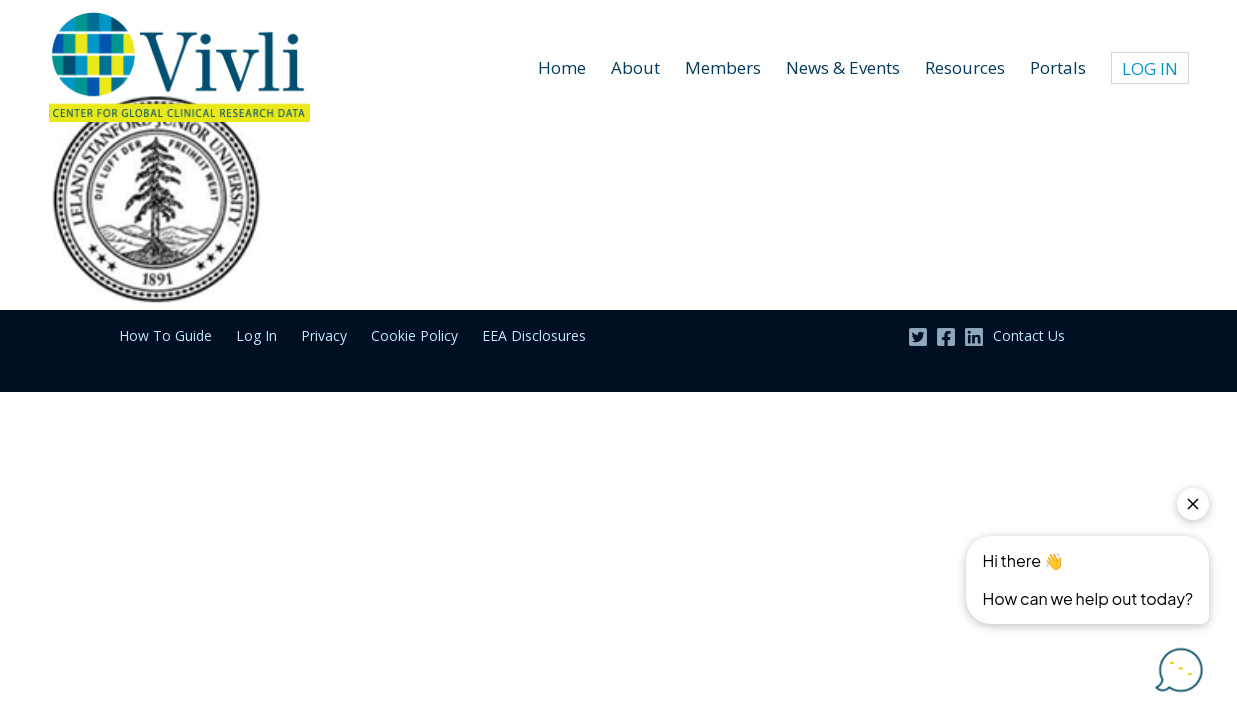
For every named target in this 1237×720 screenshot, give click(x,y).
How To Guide (165, 335)
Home (562, 67)
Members (723, 67)
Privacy (324, 335)
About (635, 67)
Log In (256, 335)
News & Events (843, 67)
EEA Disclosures (534, 335)
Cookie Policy (414, 335)
